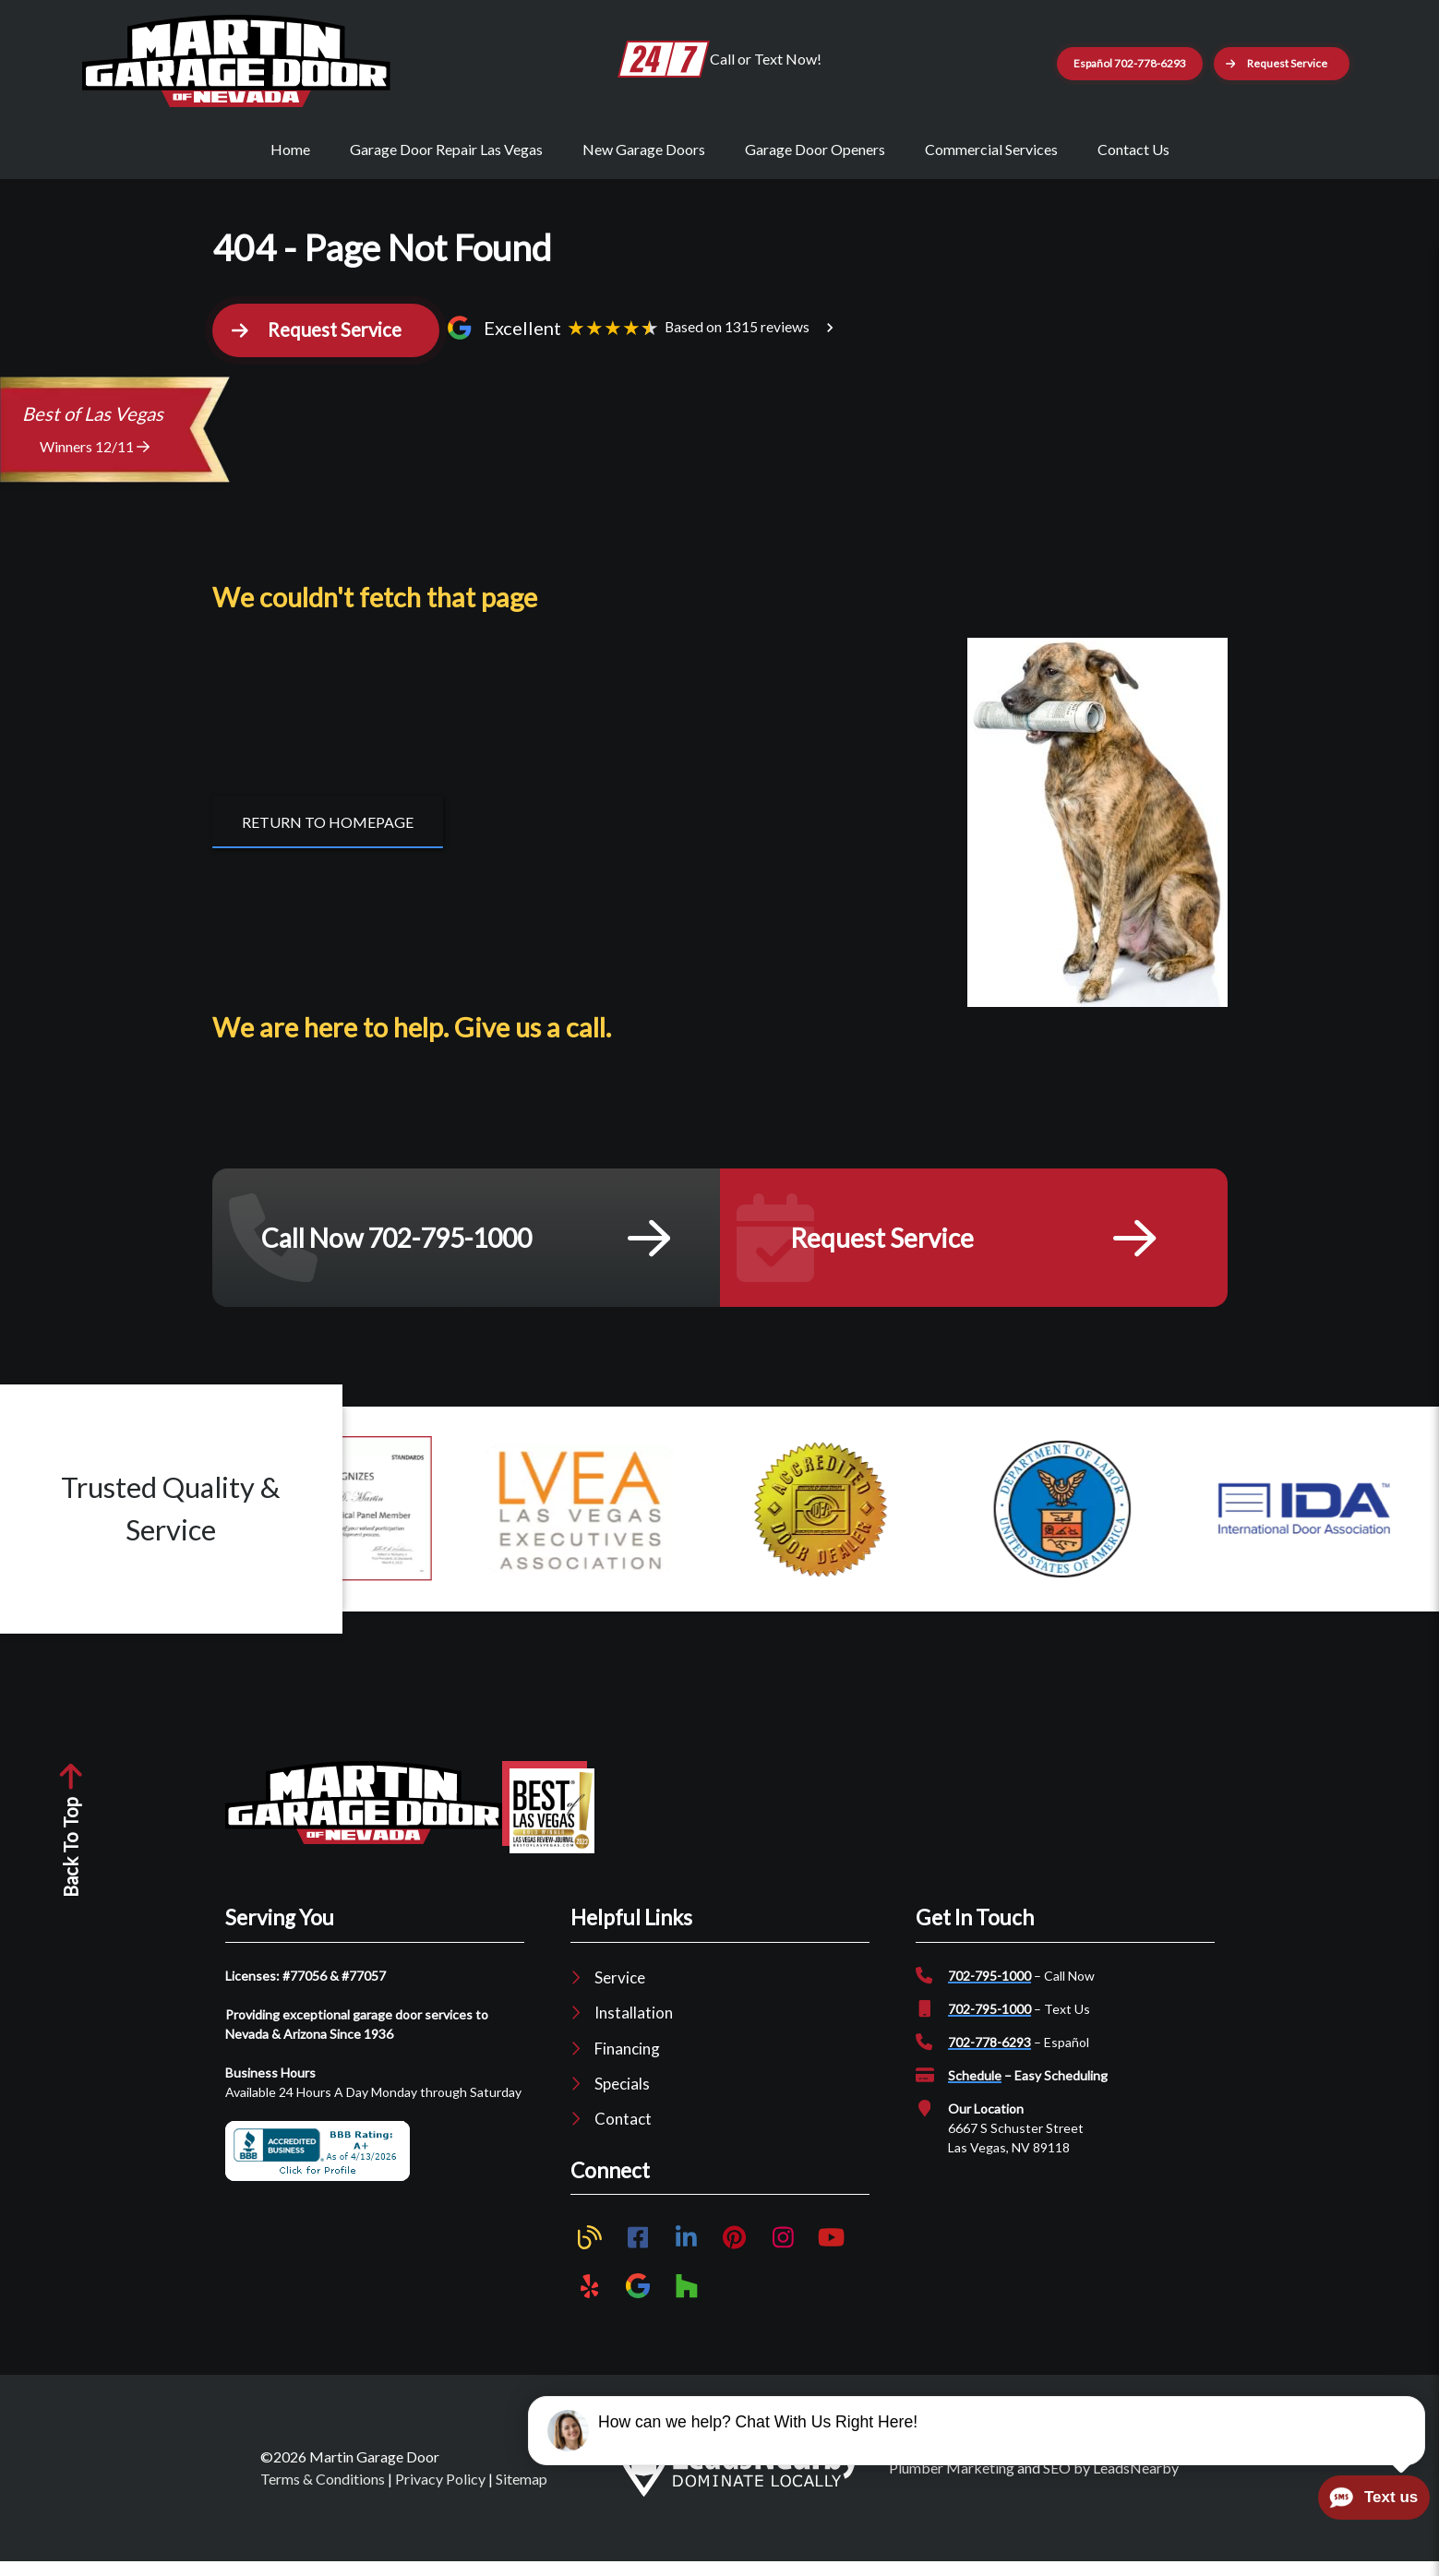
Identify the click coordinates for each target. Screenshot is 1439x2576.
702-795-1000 (989, 1991)
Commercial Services (991, 149)
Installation (633, 2028)
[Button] (327, 837)
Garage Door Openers (815, 149)
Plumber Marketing (951, 2482)
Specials (622, 2098)
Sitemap (521, 2493)
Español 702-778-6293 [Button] (1105, 63)
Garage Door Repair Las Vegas (446, 149)
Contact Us (1133, 149)
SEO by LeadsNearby (1111, 2482)
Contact (623, 2134)
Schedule (974, 2091)
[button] (1309, 64)
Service (619, 1993)
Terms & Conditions (322, 2493)
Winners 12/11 (95, 462)
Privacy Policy (440, 2493)
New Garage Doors (643, 149)
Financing (627, 2063)
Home (290, 149)
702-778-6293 (989, 2058)
